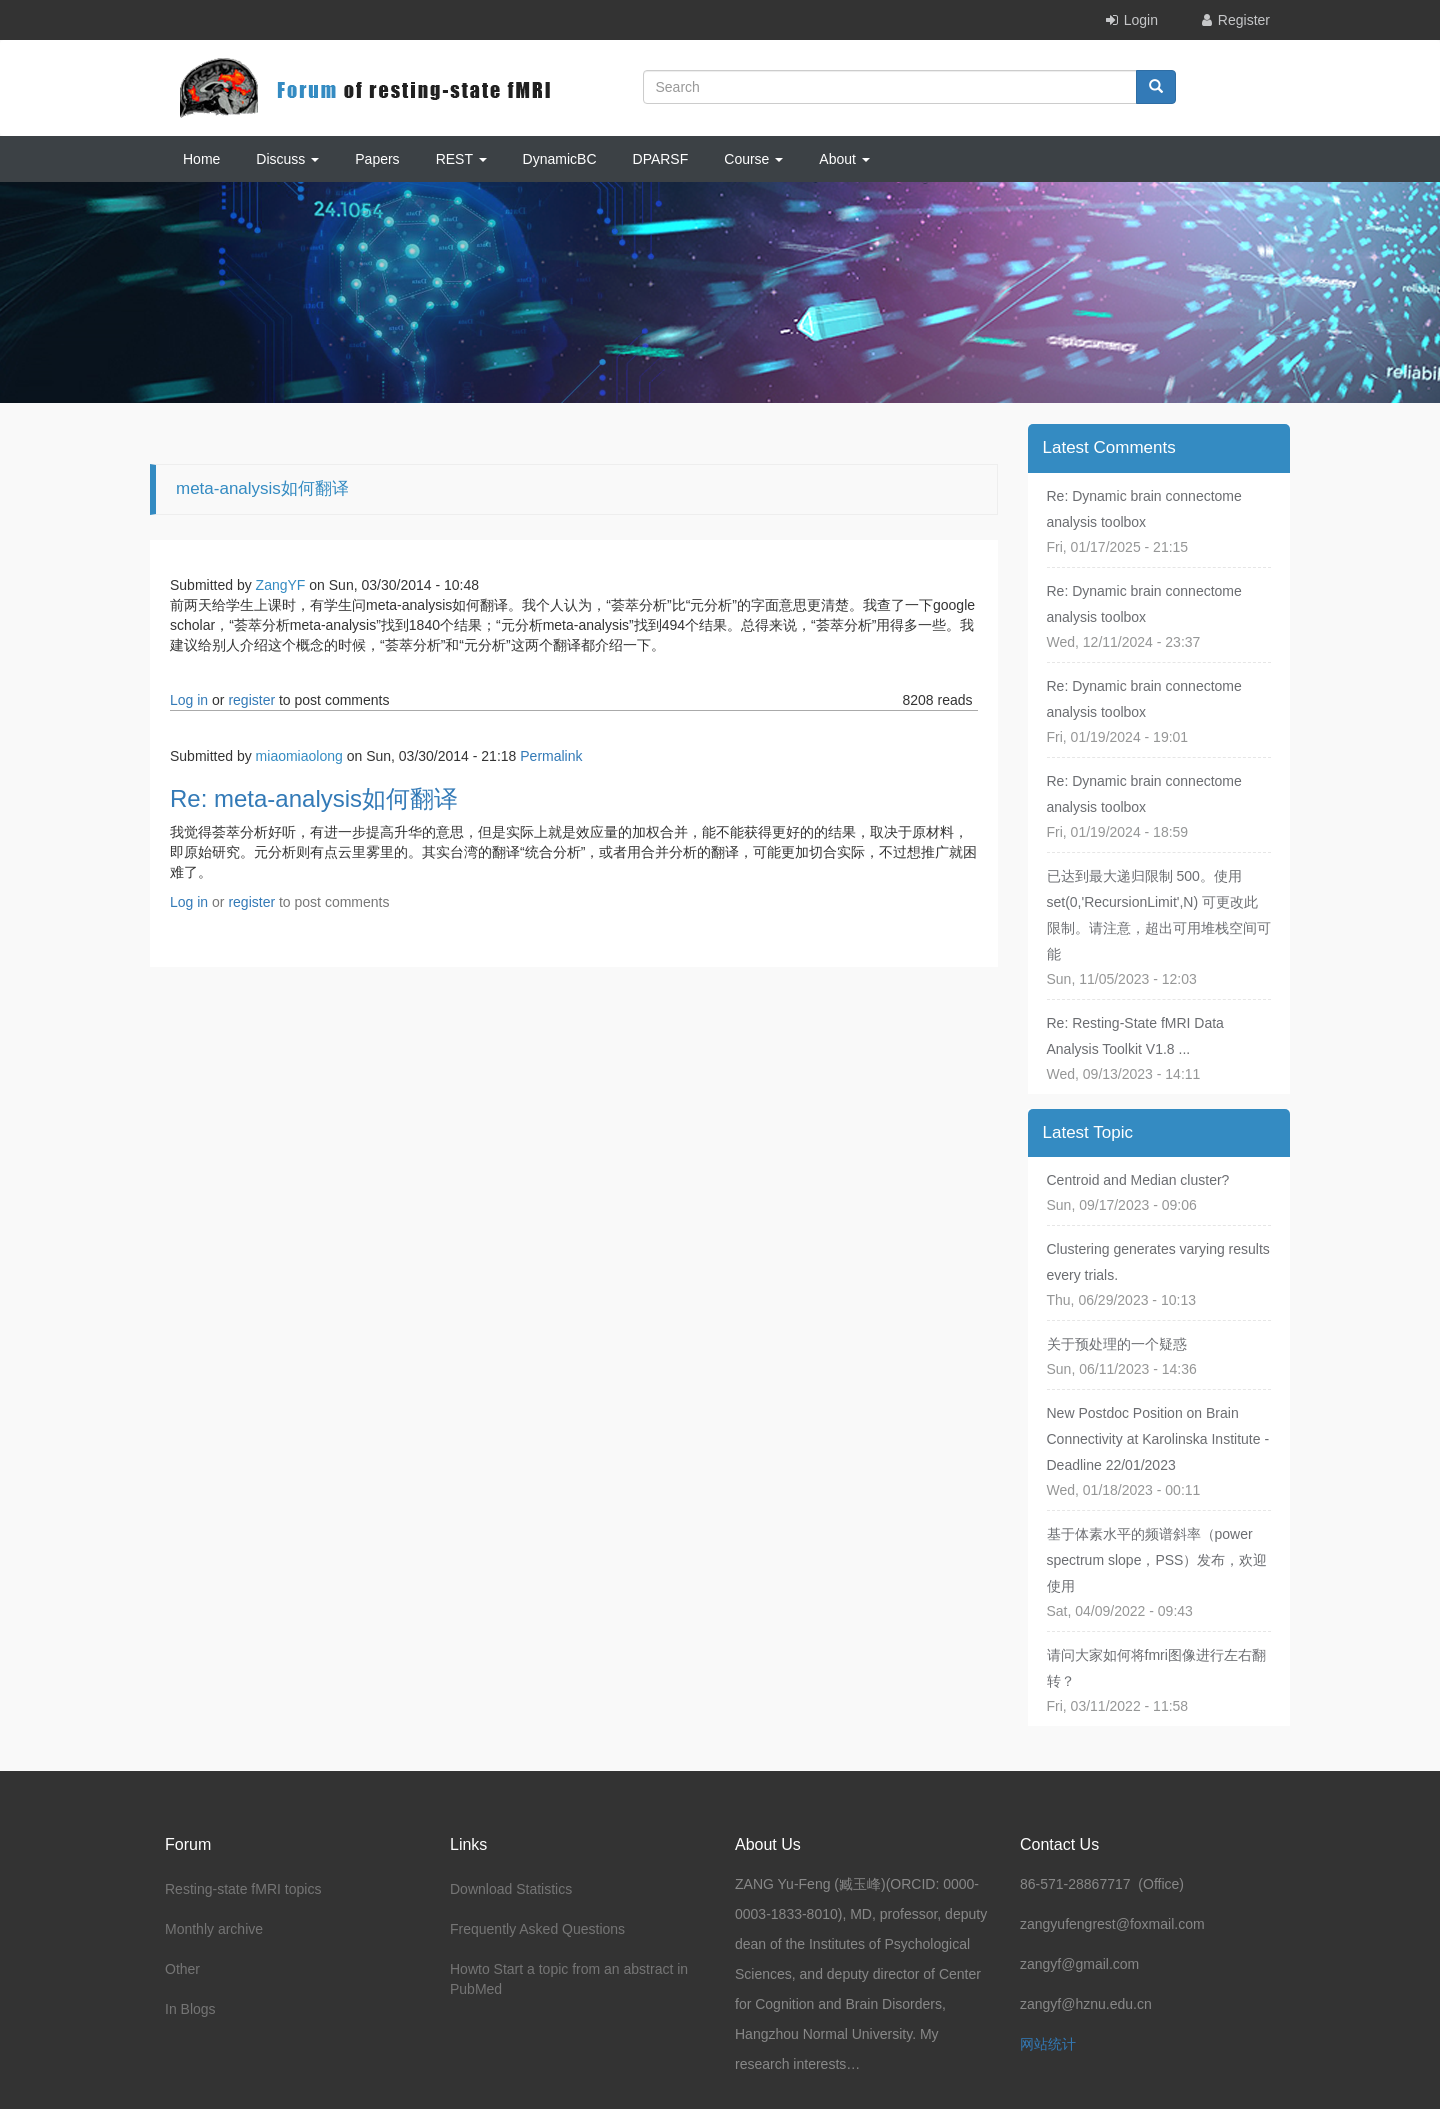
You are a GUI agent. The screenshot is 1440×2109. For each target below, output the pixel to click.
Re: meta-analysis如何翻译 (314, 798)
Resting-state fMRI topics (243, 1889)
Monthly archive (214, 1929)
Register (1244, 20)
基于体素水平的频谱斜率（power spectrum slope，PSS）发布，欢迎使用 (1157, 1560)
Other (182, 1969)
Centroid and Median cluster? (1138, 1180)
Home (201, 159)
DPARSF (661, 159)
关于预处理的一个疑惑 (1117, 1344)
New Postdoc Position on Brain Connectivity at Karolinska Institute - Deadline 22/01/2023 (1158, 1439)
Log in (189, 700)
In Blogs (190, 2009)
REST (461, 159)
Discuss (287, 159)
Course (753, 159)
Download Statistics (511, 1889)
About (844, 159)
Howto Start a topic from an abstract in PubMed (569, 1979)
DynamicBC (560, 159)
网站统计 (1048, 2044)
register (251, 700)
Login (1141, 20)
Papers (377, 159)
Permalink (551, 756)
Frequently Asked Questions (537, 1929)
